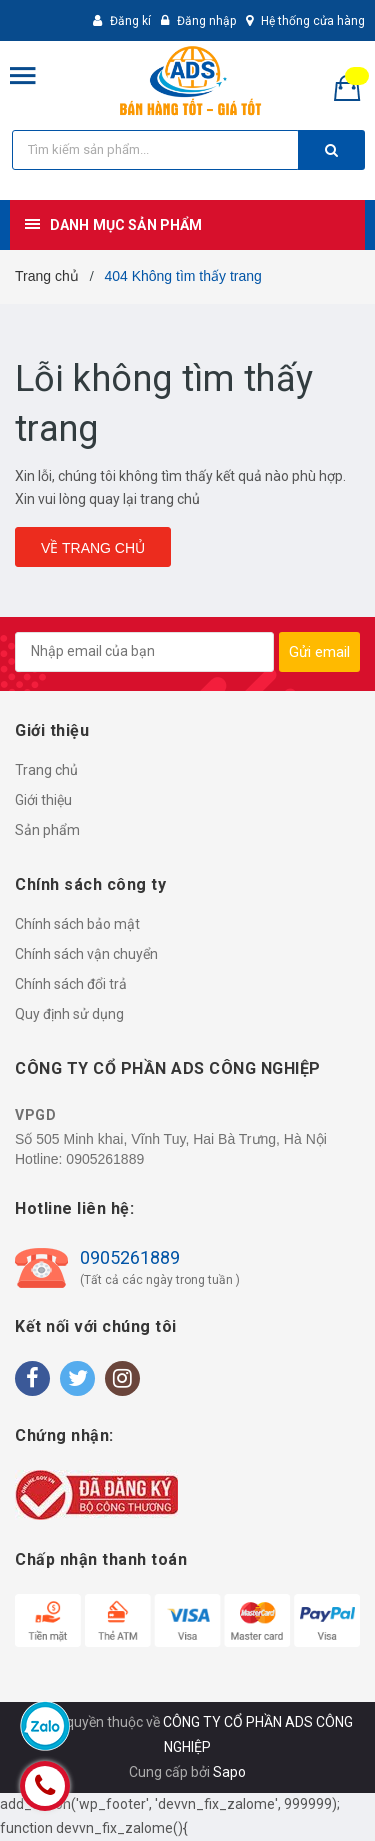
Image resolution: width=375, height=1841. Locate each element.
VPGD (35, 1115)
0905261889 (105, 1159)
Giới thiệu (43, 800)
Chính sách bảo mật (77, 924)
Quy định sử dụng (69, 1014)
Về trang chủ (93, 548)
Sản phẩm (47, 830)
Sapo (229, 1772)
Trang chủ (46, 770)
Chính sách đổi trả (71, 984)
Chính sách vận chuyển (86, 954)
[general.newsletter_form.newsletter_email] (144, 652)
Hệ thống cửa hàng (313, 21)
